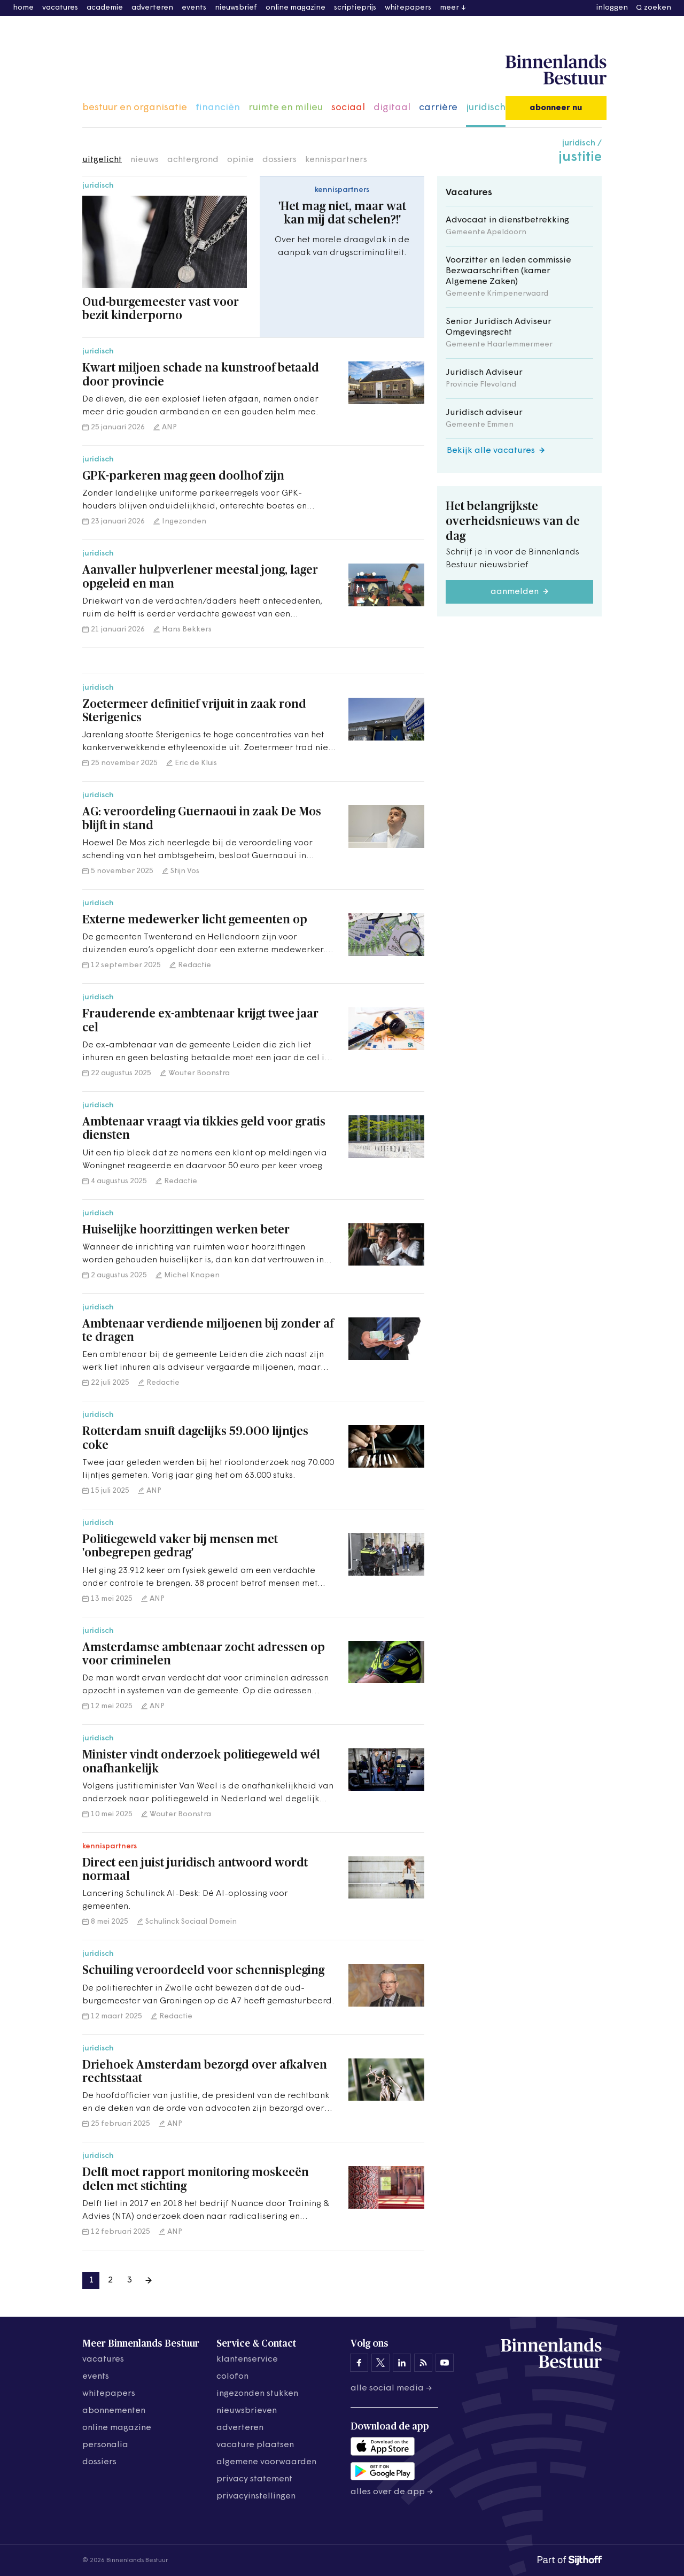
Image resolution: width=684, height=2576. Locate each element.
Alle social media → (391, 2388)
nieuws (144, 160)
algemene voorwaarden (266, 2462)
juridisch (486, 108)
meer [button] (449, 8)
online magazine (295, 8)
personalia (105, 2445)
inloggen (612, 8)
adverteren (152, 8)
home (23, 8)
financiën (218, 108)
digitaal (392, 108)
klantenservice (247, 2359)
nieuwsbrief (236, 8)
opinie (240, 160)
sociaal (348, 108)
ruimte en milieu (285, 108)
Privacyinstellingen (256, 2496)
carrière (438, 108)
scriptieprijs (355, 8)
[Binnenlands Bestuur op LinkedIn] (401, 2362)
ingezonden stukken (257, 2393)
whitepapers (408, 8)
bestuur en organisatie (134, 108)
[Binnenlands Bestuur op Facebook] (359, 2362)
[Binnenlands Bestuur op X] (380, 2362)
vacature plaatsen (255, 2445)
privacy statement (254, 2479)
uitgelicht (102, 160)
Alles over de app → (392, 2492)
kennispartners (336, 160)
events (194, 8)
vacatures (60, 8)
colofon (232, 2376)
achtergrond (193, 160)
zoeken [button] (657, 8)
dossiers (279, 160)
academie (105, 8)
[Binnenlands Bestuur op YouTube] (444, 2362)
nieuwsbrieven (246, 2411)
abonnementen (113, 2411)
